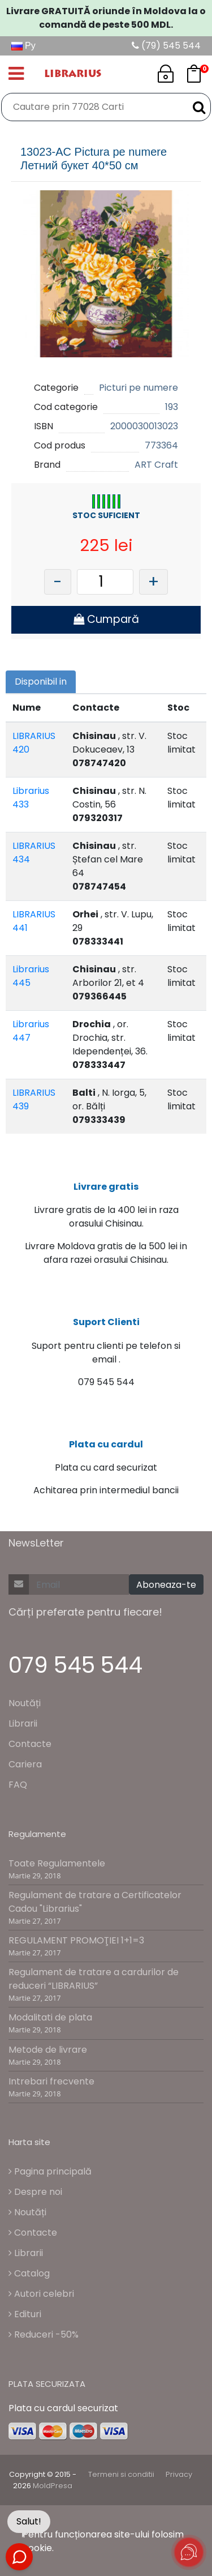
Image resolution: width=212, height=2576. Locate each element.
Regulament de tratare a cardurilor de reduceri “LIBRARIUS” (93, 1979)
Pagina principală (50, 2171)
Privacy (179, 2474)
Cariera (25, 1764)
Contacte (29, 1743)
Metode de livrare (47, 2049)
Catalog (29, 2273)
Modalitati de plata (50, 2017)
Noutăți (24, 1703)
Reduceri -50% (43, 2334)
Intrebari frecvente (51, 2081)
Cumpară (106, 619)
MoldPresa (52, 2485)
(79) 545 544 (166, 45)
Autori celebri (41, 2293)
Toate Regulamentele (56, 1863)
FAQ (17, 1784)
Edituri (24, 2314)
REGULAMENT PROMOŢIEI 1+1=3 (76, 1940)
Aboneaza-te (166, 1584)
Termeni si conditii (121, 2474)
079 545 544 (75, 1665)
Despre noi (35, 2191)
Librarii (22, 1723)
